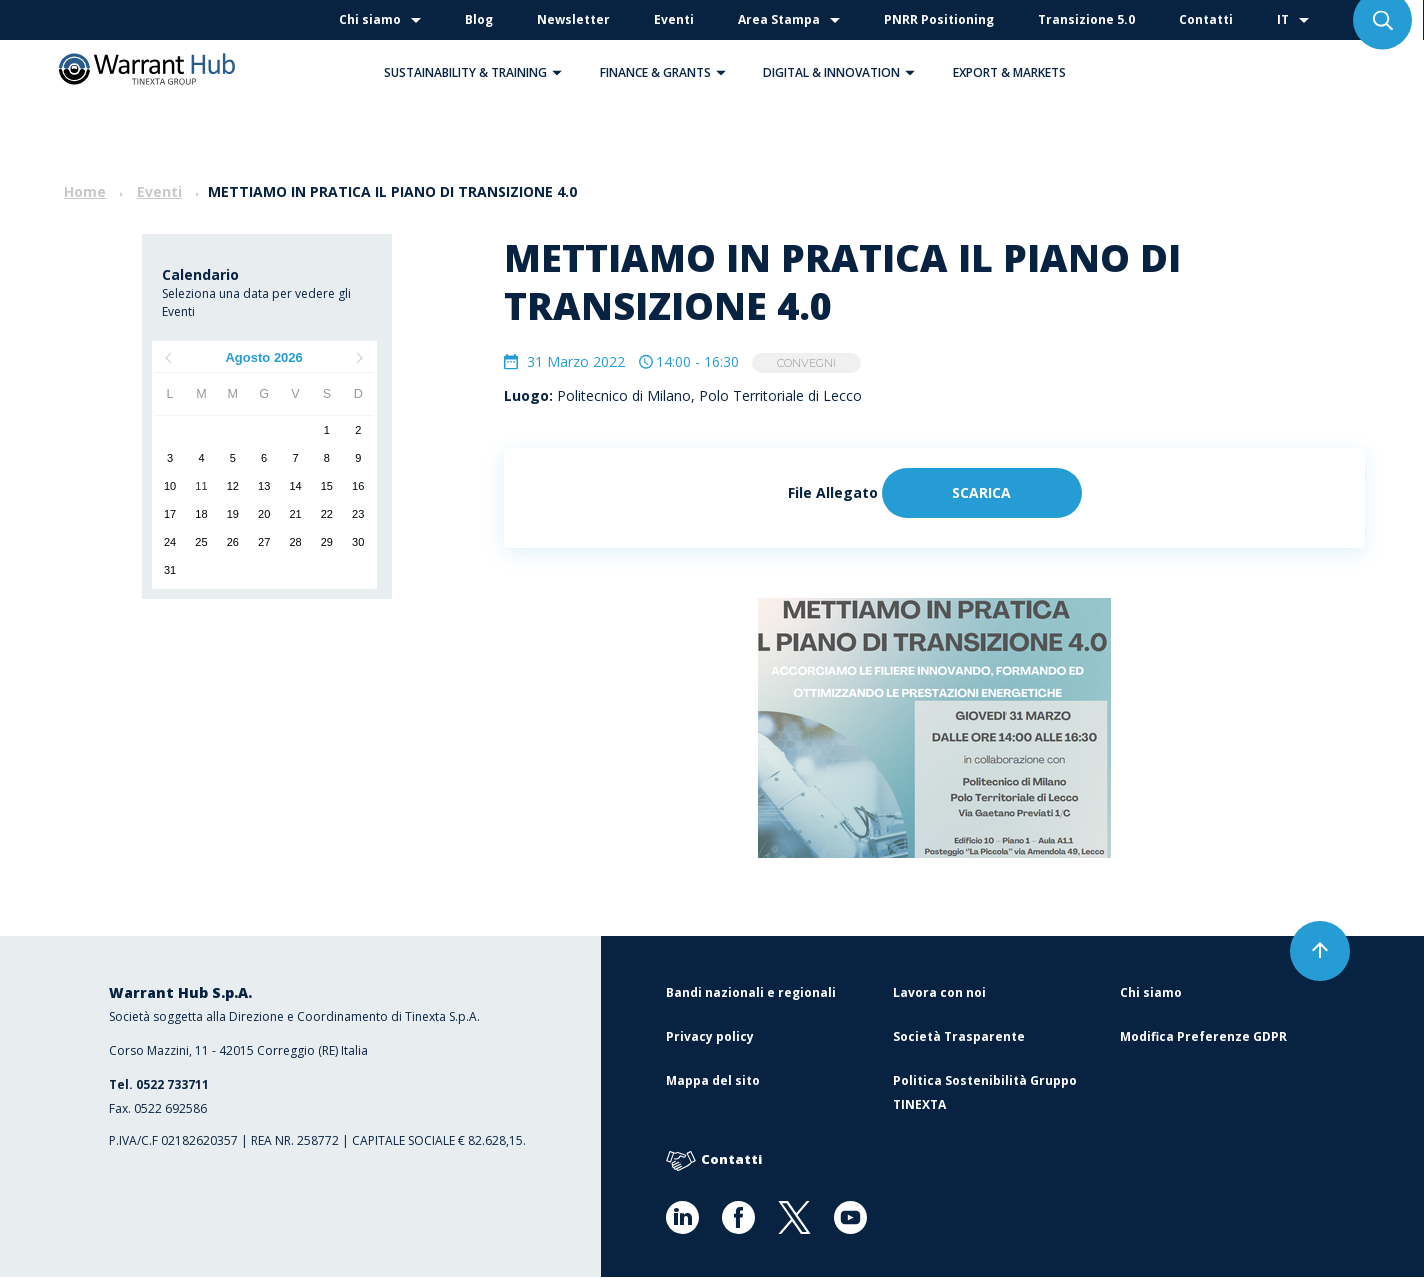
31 (170, 570)
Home (85, 191)
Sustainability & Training (478, 72)
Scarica (981, 493)
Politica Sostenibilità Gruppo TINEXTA (985, 1093)
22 (327, 514)
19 (233, 514)
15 (327, 486)
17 (170, 514)
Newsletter (573, 19)
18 (201, 514)
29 (327, 542)
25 (201, 542)
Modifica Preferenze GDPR (1203, 1037)
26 (233, 542)
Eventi (674, 19)
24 (170, 542)
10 (170, 486)
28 (295, 542)
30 (358, 542)
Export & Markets (1009, 72)
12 (233, 486)
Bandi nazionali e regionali (751, 993)
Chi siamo (370, 19)
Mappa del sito (713, 1081)
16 (358, 486)
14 (295, 486)
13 (264, 486)
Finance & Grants (668, 72)
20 (264, 514)
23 (358, 514)
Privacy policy (710, 1037)
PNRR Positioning (939, 19)
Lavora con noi (939, 993)
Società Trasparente (959, 1037)
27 (264, 542)
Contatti (1206, 19)
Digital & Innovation (844, 72)
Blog (479, 19)
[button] (557, 72)
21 (295, 514)
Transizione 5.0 (1086, 19)
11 (201, 486)
